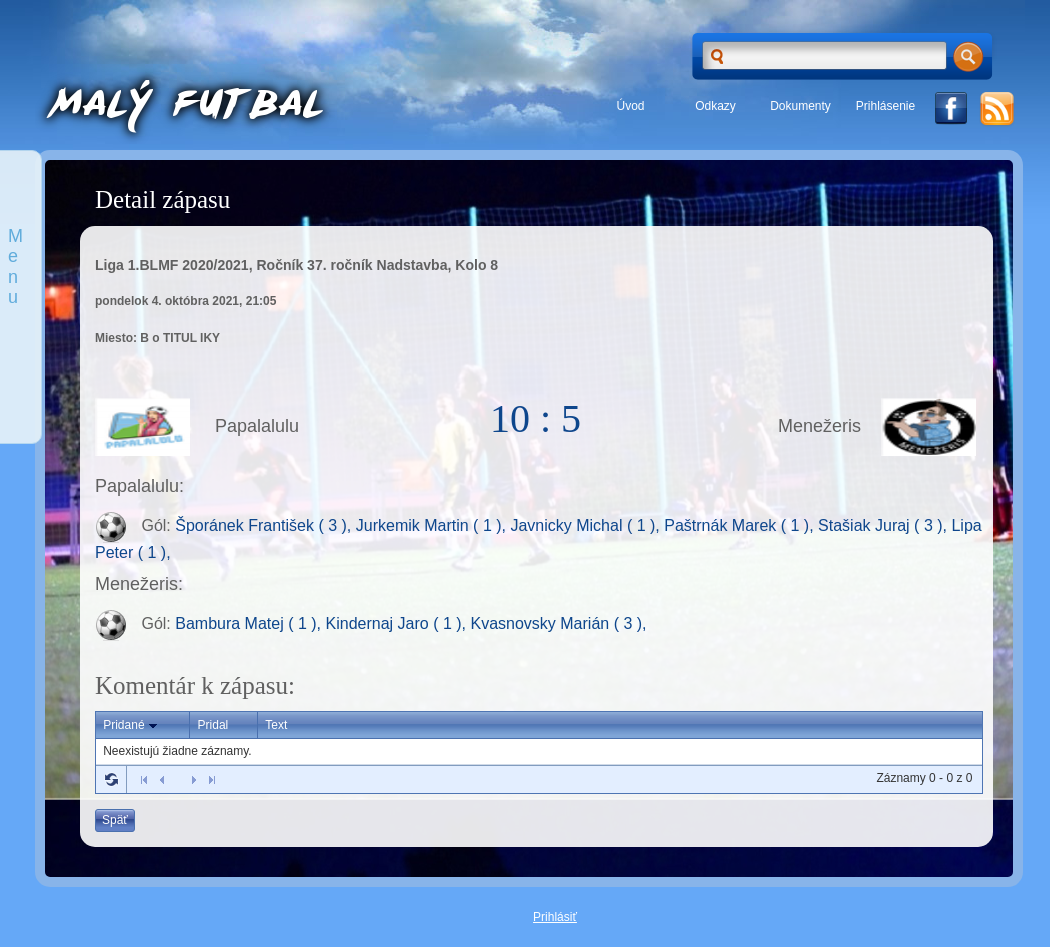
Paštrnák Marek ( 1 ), (741, 526)
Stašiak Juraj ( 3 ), (884, 526)
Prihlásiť (555, 917)
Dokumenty (800, 106)
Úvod (630, 106)
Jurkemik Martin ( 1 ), (433, 526)
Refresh (111, 779)
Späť (115, 820)
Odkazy (715, 106)
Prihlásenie (885, 106)
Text (276, 725)
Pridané (131, 726)
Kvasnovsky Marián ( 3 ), (558, 623)
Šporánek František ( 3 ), (265, 526)
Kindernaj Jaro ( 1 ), (398, 623)
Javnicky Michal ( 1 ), (587, 526)
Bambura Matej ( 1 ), (250, 623)
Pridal (213, 725)
